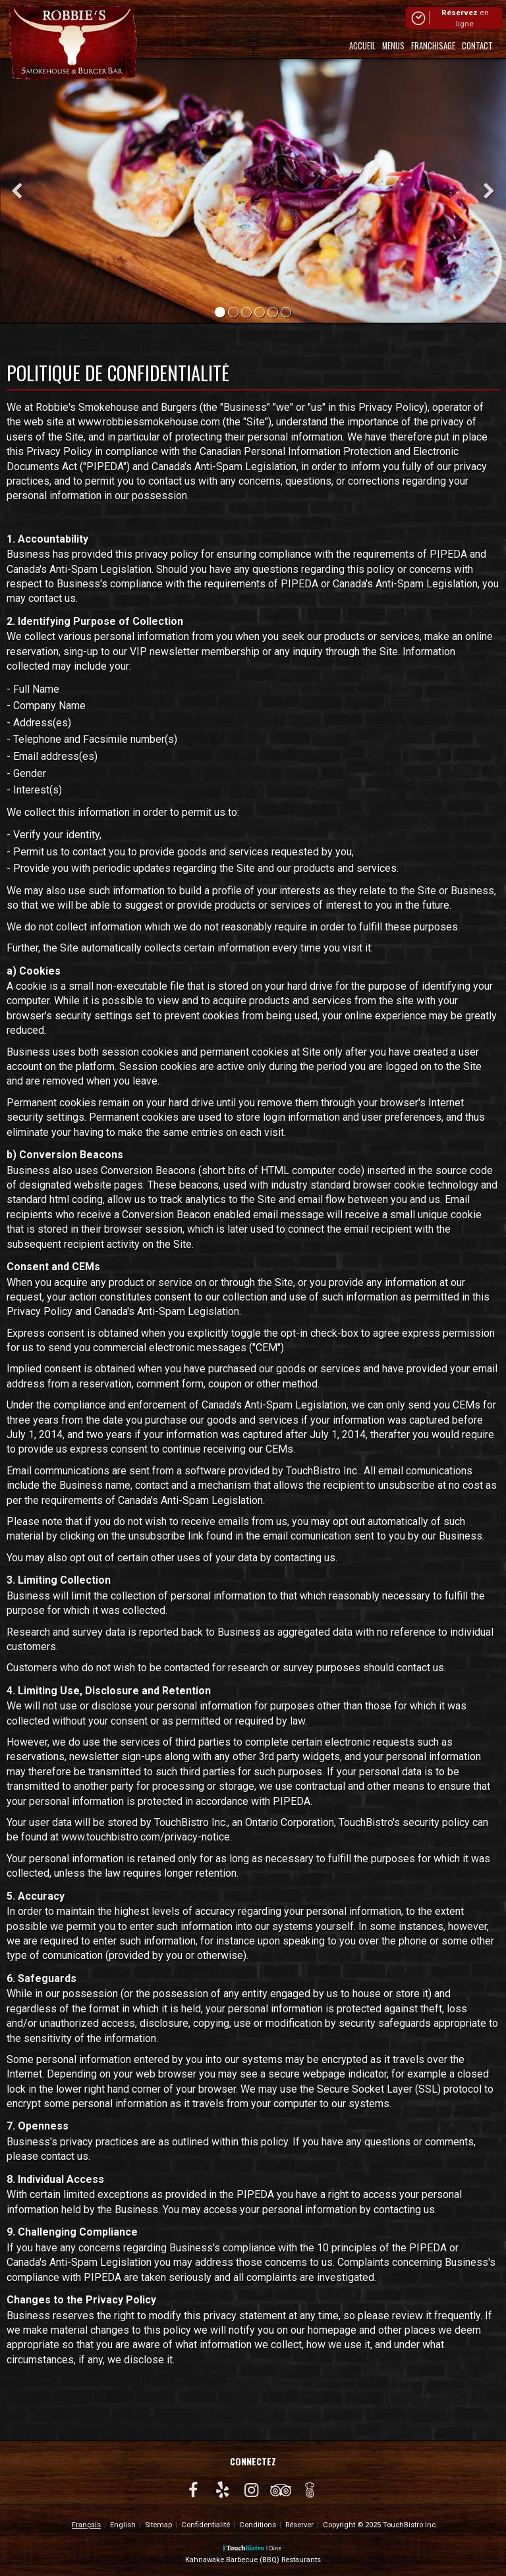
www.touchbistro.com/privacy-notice (145, 1837)
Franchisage (433, 46)
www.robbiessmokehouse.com (149, 422)
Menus (393, 46)
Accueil (362, 46)
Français (86, 2525)
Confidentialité (205, 2525)
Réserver (299, 2525)
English (123, 2525)
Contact (477, 46)
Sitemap (158, 2525)
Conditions (257, 2525)
